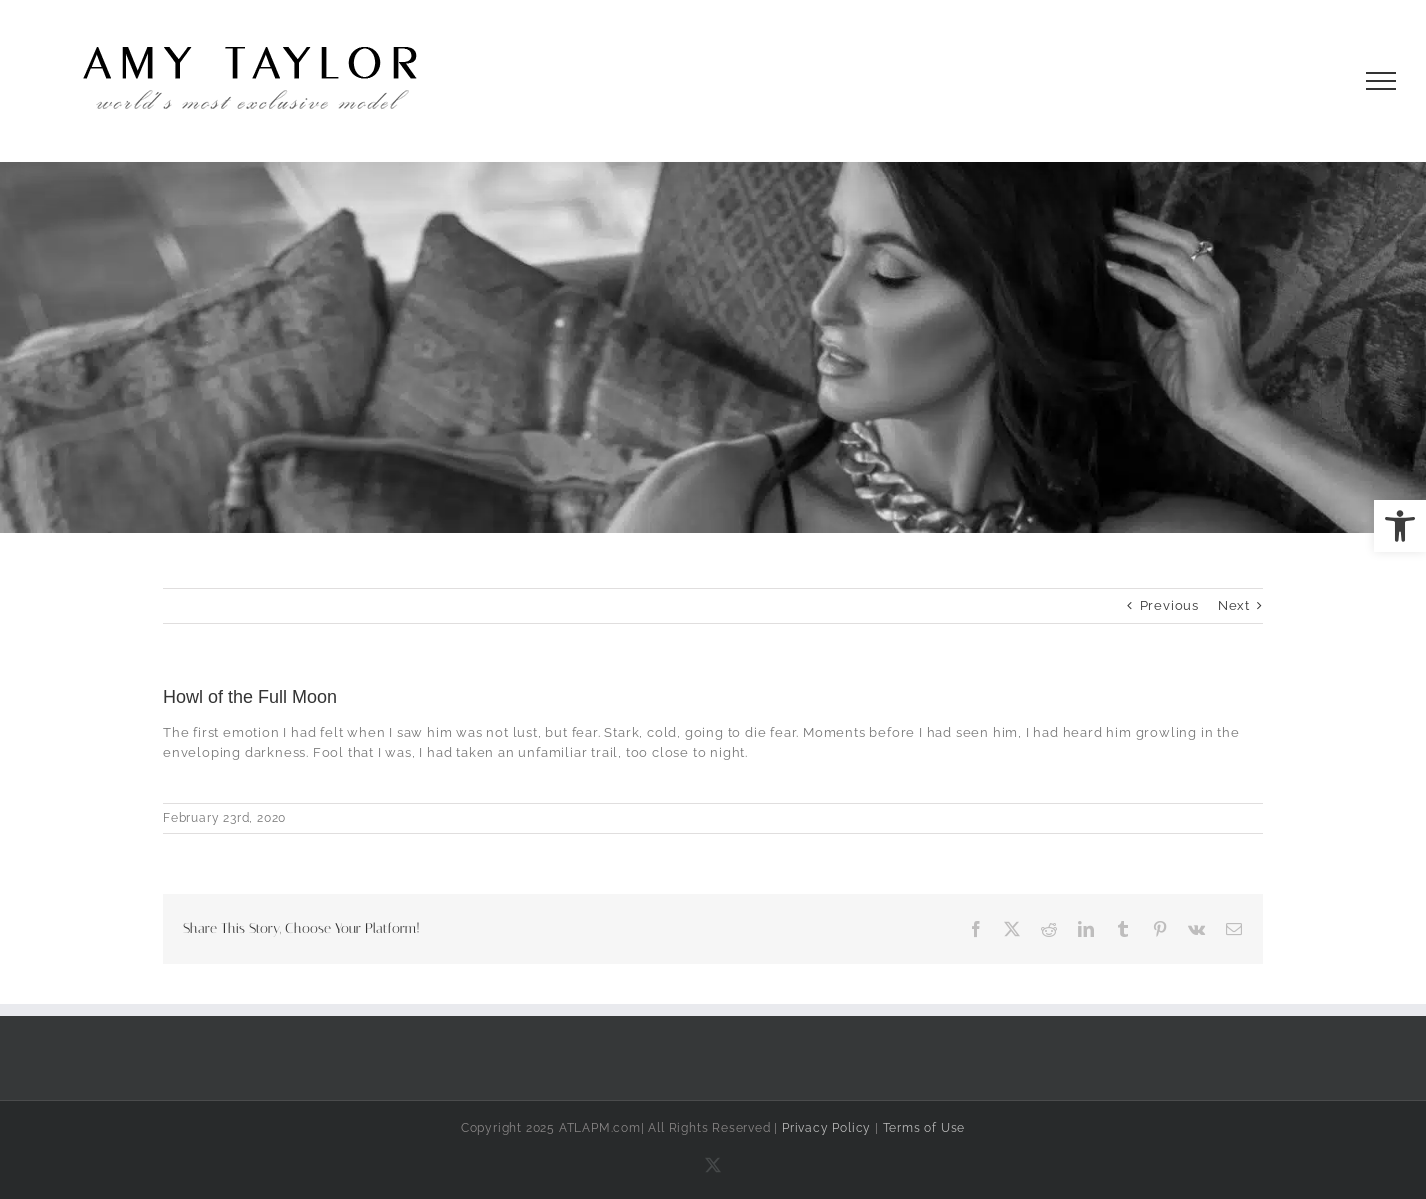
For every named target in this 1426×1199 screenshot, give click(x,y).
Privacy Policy (826, 1128)
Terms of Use (924, 1128)
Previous (1169, 605)
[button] (1400, 526)
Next (1234, 605)
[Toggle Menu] (1381, 81)
